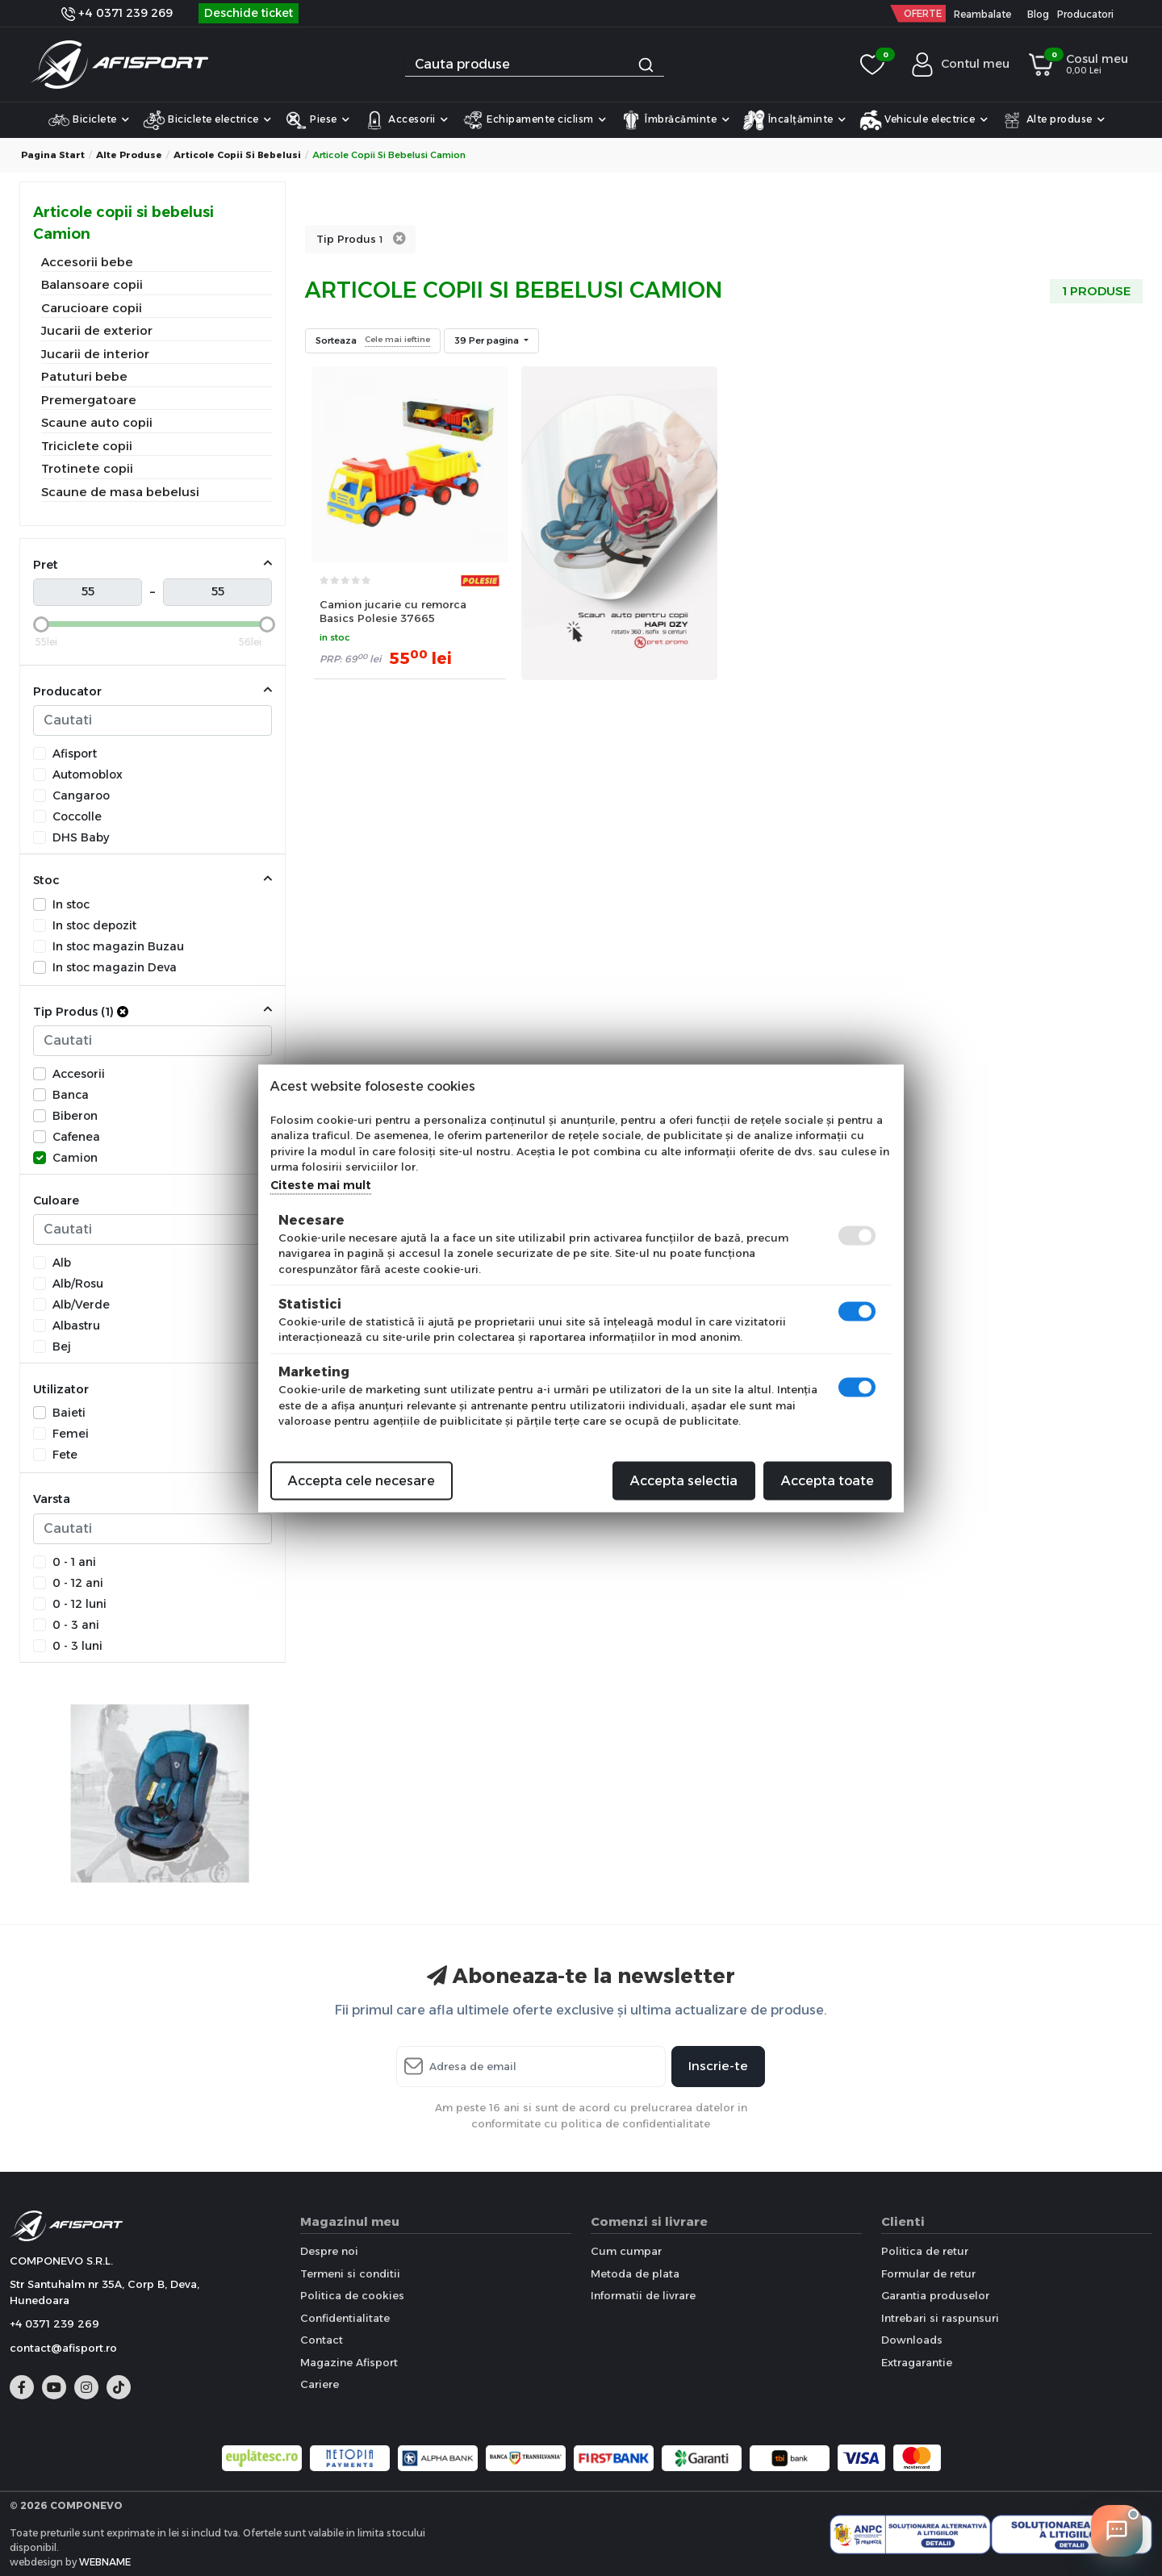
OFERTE (923, 13)
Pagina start (53, 155)
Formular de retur (928, 2273)
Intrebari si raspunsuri (940, 2317)
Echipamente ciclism (534, 120)
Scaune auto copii (97, 422)
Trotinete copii (87, 468)
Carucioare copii (91, 307)
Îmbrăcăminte (675, 120)
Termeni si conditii (350, 2273)
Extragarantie (916, 2362)
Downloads (912, 2339)
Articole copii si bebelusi (237, 155)
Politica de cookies (352, 2295)
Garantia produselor (935, 2295)
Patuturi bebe (84, 376)
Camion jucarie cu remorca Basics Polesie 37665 (393, 611)
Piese (317, 120)
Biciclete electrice (207, 120)
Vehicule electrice (924, 120)
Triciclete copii (86, 445)
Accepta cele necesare (361, 1480)
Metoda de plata (635, 2273)
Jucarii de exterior (97, 330)
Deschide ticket (248, 13)
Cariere (319, 2384)
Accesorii (406, 120)
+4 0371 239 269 (117, 13)
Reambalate (982, 14)
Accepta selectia (684, 1480)
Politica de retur (924, 2250)
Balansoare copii (92, 284)
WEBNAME (105, 2562)
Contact (321, 2339)
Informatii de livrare (643, 2295)
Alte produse (1053, 120)
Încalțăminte (794, 120)
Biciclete (89, 120)
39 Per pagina (487, 340)
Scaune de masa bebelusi (120, 491)
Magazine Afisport (349, 2362)
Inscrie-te (718, 2065)
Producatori (1085, 14)
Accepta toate (827, 1480)
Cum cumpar (626, 2250)
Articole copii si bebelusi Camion (123, 223)
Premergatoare (88, 399)
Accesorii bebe (87, 261)
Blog (1038, 14)
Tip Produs (349, 238)
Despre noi (329, 2250)
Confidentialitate (345, 2317)
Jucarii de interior (95, 353)
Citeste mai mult (320, 1184)
